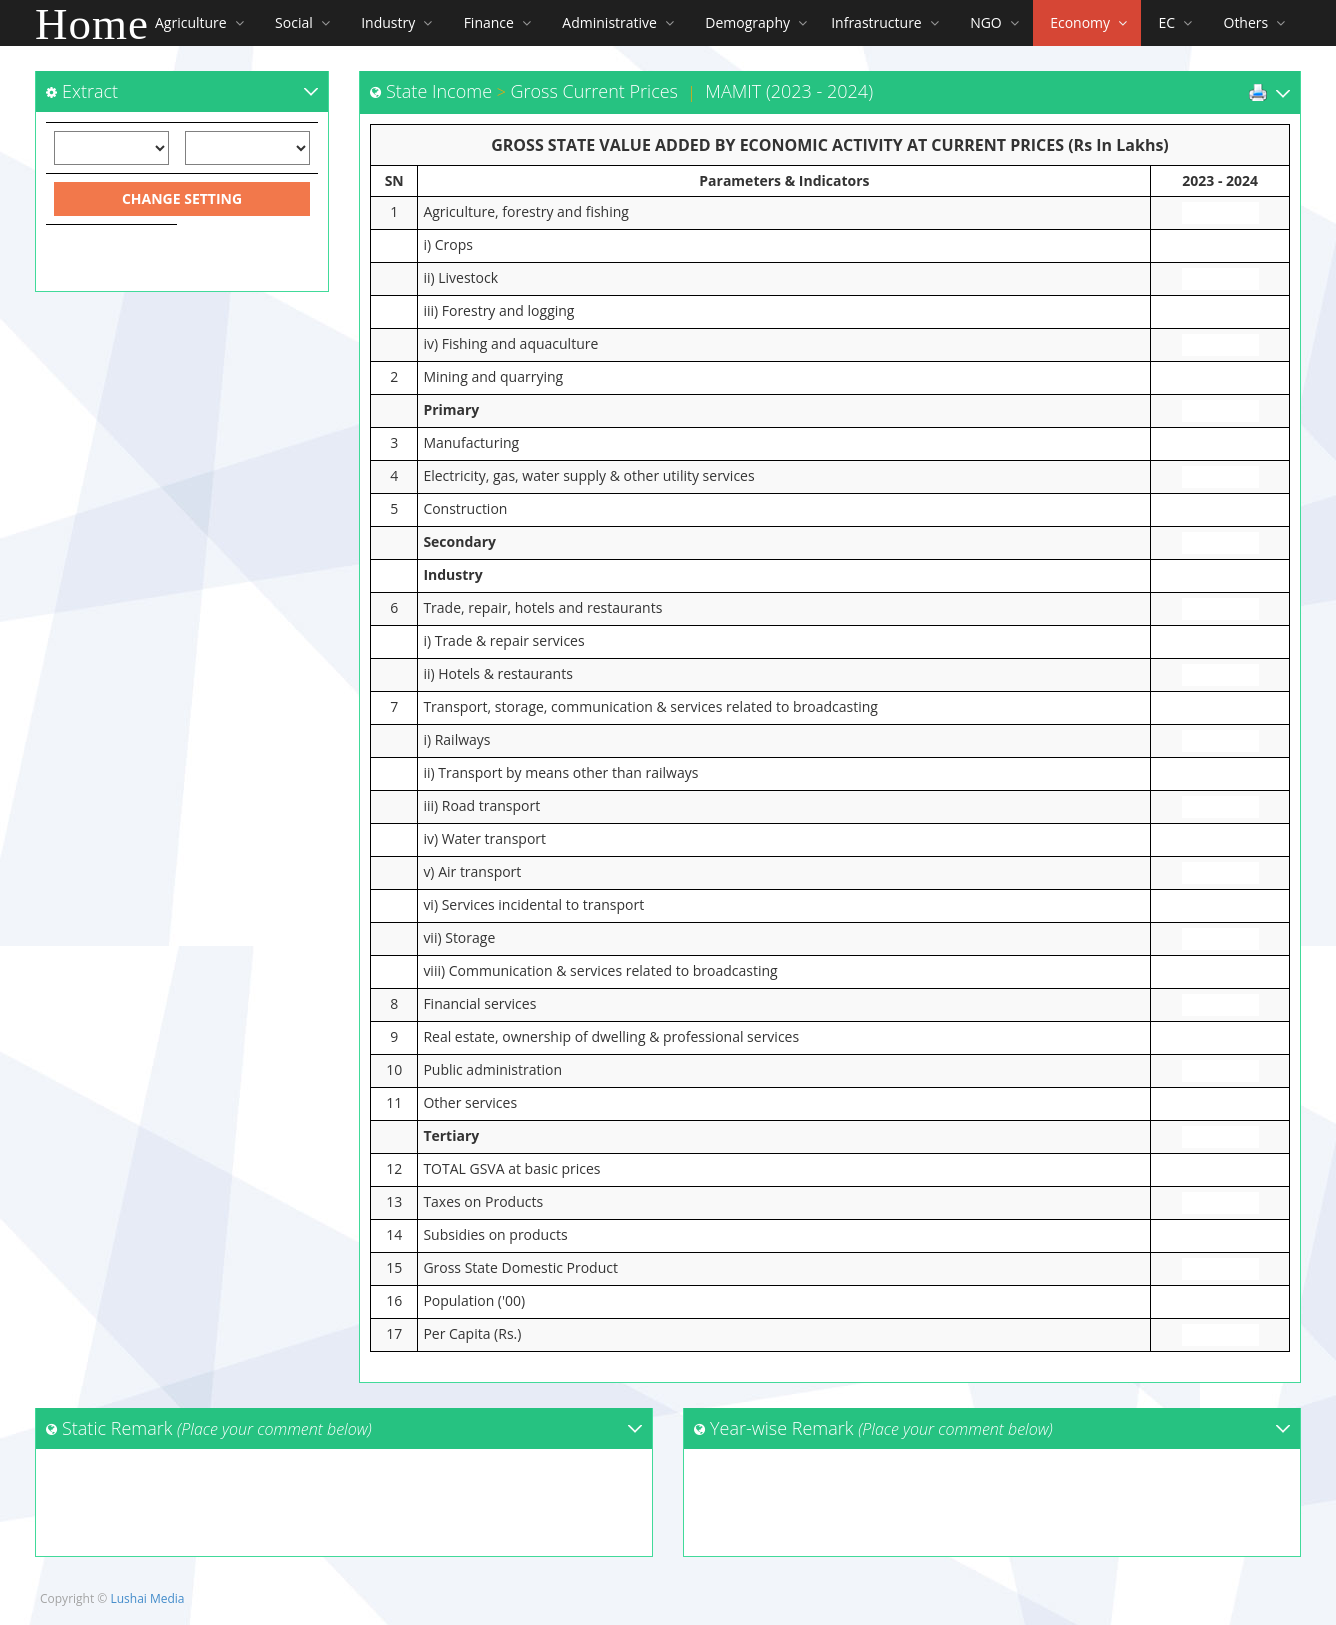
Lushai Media (147, 1598)
